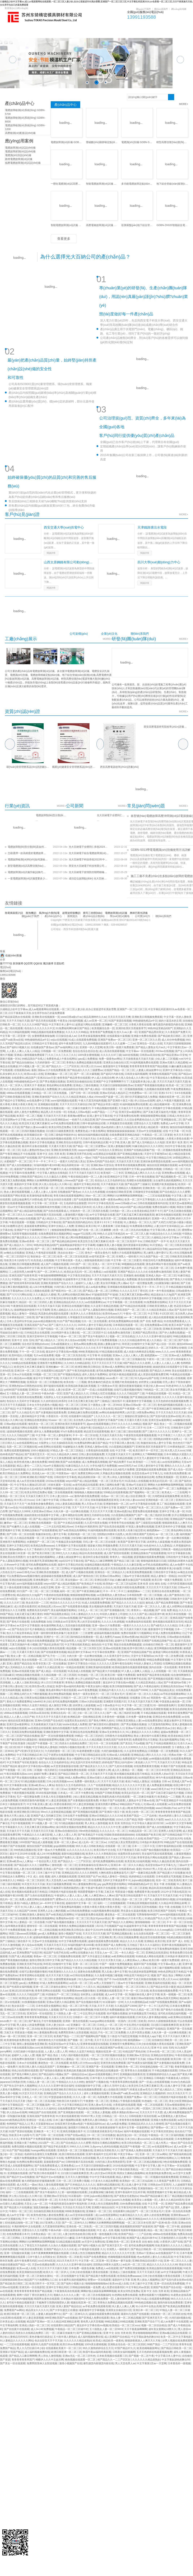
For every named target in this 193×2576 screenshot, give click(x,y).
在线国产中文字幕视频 (116, 1397)
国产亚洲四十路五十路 (120, 1100)
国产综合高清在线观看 (111, 1526)
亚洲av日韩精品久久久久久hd (105, 1815)
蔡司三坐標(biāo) (92, 913)
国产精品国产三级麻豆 (137, 1184)
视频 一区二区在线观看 (150, 2104)
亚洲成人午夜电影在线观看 (41, 1252)
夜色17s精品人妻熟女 (137, 1781)
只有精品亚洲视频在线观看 (142, 1903)
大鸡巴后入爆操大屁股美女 (90, 1328)
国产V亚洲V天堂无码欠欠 (29, 1751)
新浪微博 (18, 963)
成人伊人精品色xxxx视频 (18, 1378)
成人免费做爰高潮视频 (94, 1462)
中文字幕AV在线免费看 (22, 1173)
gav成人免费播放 (88, 1058)
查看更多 (63, 239)
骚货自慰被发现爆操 (130, 1386)
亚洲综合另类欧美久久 (106, 2150)
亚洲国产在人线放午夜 (78, 1427)
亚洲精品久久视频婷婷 (128, 1188)
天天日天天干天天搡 (138, 1789)
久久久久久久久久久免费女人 (28, 1298)
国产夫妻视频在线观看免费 (51, 1412)
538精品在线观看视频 (24, 1363)
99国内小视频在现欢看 (72, 1747)
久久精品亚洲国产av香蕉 (109, 2047)
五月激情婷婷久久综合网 (36, 2238)
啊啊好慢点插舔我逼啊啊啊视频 (98, 2291)
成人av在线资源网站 (168, 1462)
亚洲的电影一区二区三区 (160, 1500)
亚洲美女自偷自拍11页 (116, 1062)
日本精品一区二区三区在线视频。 (50, 1093)
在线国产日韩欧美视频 (107, 1793)
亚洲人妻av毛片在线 (99, 2104)
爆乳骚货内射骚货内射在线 (168, 1024)
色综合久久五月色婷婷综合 (110, 1180)
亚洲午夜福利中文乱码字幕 (101, 2154)
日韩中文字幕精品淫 (11, 2104)
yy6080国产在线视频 (15, 1389)
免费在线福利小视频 (163, 1207)
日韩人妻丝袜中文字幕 (150, 1465)
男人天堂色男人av (56, 1880)
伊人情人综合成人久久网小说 (132, 1077)
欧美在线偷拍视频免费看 (164, 1990)
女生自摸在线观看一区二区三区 (151, 1933)
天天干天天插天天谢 (112, 1781)
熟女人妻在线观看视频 (16, 1192)
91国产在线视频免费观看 (163, 2002)
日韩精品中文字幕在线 (44, 1043)
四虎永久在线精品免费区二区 (75, 1743)
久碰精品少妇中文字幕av (165, 1237)
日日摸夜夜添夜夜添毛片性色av (105, 2131)
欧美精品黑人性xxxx (49, 1606)
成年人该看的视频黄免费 (18, 1819)
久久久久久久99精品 (77, 1032)
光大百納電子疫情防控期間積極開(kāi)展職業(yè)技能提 (89, 870)
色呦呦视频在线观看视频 (122, 2257)
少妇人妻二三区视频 (166, 1058)
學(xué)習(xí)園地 (142, 27)
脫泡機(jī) (31, 913)
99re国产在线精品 (155, 2028)
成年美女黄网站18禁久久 (162, 2329)
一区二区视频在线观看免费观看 (173, 1150)
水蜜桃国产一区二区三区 (18, 1161)
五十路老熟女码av (45, 2169)
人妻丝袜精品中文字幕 (32, 1416)
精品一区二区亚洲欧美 (99, 1937)
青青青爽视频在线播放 (66, 1408)
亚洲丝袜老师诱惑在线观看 (155, 1161)
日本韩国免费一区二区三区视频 (145, 1595)
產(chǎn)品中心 (63, 27)
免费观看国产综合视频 (135, 1758)
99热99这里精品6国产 (160, 1028)
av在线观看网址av (95, 1302)
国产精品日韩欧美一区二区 (73, 1774)
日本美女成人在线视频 (172, 1378)
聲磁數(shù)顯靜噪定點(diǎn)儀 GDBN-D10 (102, 142)
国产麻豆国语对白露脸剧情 (51, 1317)
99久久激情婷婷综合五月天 (98, 2348)
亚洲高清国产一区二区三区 (129, 1309)
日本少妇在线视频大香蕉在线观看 (46, 1648)
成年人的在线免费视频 (156, 2215)
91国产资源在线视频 (119, 1020)
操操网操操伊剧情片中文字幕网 (77, 1245)
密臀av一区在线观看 (99, 2279)
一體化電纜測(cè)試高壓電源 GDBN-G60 (66, 183)
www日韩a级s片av (71, 1017)
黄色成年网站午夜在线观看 (161, 1264)
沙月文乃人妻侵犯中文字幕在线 (151, 1458)
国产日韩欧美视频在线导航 (15, 1096)
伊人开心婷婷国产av (86, 1678)
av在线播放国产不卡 (167, 2253)
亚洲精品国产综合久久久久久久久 (63, 2093)
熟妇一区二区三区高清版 (41, 2101)
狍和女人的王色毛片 (84, 1439)
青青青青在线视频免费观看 (130, 1165)
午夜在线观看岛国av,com (18, 1774)
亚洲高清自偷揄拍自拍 (79, 1081)
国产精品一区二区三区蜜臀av (90, 1146)
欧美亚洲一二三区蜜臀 (80, 1633)
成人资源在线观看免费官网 (153, 1374)
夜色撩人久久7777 (145, 1762)
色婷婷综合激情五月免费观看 (41, 2154)
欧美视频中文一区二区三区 (37, 1979)
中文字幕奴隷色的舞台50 (145, 2336)
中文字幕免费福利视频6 (67, 1907)
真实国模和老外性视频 (47, 1207)
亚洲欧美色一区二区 (153, 1188)
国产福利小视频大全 (18, 1047)
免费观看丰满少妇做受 (169, 1568)
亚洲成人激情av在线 (96, 1446)
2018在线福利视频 (46, 1793)
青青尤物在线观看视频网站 (68, 1195)
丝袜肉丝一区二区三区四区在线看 (89, 1211)
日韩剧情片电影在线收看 (62, 1891)
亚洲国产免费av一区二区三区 (114, 1039)
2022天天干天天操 (89, 1728)
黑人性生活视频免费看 (126, 1937)
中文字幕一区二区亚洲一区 (15, 1036)
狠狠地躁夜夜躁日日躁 (97, 1260)
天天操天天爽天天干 (37, 1496)
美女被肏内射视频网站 (98, 2169)
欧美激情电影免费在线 (39, 1195)
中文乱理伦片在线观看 (93, 2013)
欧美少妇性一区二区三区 (140, 1812)
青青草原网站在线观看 (32, 1975)
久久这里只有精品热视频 (105, 1306)
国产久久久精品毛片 (23, 1412)
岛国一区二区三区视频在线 (130, 1359)
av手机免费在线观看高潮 (65, 1123)
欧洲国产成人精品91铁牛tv (142, 2238)
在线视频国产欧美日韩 (148, 1834)
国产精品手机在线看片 (56, 2146)
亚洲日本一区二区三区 (27, 1370)
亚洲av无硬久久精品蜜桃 (174, 1062)
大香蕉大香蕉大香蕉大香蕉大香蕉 (101, 1907)
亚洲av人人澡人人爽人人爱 (128, 1355)
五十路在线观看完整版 (16, 1587)
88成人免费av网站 (75, 1777)
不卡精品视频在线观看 (104, 1108)
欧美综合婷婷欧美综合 (53, 2028)
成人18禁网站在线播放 (179, 1606)
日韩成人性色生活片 (178, 1115)
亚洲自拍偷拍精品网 (20, 1580)
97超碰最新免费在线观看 (85, 1568)
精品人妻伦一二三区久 (29, 1465)
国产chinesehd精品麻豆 (109, 1119)
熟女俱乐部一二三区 (37, 1602)
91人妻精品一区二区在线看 (29, 1922)
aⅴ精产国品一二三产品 (105, 1112)
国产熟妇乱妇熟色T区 (51, 1644)
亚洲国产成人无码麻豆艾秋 (83, 1789)
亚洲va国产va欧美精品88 (23, 1789)
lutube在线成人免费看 (74, 1724)
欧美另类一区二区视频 (113, 1218)
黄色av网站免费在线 (85, 1344)
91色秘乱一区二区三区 (91, 1675)
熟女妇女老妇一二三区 (70, 1252)
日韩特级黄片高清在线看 (47, 1214)
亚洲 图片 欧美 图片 (177, 1142)
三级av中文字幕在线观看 (136, 1576)
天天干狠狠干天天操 (133, 2059)
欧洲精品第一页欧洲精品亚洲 (84, 1716)
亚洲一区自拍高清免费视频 (169, 2283)
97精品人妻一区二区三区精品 (67, 1450)
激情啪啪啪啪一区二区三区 (150, 1922)
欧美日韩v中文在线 (104, 1850)
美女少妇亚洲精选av (56, 1119)
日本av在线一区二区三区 (161, 2051)
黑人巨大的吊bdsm (107, 2158)
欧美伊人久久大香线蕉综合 (86, 1313)
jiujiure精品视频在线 (44, 1321)
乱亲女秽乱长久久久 (11, 1074)
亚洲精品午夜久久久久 (111, 1690)
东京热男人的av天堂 (84, 1420)
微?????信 (6, 963)
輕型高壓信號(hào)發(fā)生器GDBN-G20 (172, 142)
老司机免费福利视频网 (108, 1370)
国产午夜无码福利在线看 (81, 1370)
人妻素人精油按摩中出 (148, 1070)
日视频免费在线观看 (11, 1458)
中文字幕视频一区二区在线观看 (125, 1302)
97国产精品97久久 (125, 2348)
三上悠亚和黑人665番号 (22, 1271)
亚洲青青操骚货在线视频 (94, 2044)
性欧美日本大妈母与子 (16, 1260)
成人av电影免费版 (95, 1287)
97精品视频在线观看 (110, 1351)
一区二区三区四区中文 (16, 1256)
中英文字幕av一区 (128, 2154)
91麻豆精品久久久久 (77, 1465)
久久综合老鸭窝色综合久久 (139, 1119)
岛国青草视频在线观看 (24, 1233)
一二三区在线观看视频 (157, 1195)
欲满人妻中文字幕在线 (99, 1115)
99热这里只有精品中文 (137, 1975)
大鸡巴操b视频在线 (112, 1751)
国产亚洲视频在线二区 (168, 1119)
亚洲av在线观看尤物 (114, 1648)
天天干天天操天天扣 (84, 1138)
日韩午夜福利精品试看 (93, 1123)
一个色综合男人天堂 (45, 1861)
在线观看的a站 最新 (25, 1070)
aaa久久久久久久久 (176, 1819)
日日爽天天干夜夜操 (112, 2139)
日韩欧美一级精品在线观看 (176, 1549)
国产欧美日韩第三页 (43, 1553)
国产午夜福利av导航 (175, 1682)
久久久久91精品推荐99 (132, 1340)
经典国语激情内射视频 (32, 1800)
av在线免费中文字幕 (38, 1100)
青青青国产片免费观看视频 (35, 2139)
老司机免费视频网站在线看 (123, 1321)
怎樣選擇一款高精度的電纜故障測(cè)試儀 (28, 851)
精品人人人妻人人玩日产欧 (19, 1716)
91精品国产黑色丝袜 (134, 2051)
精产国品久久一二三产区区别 (63, 1066)
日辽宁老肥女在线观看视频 (58, 1754)
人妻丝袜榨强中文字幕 (127, 2298)
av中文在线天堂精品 (59, 1968)
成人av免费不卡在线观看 (174, 2321)
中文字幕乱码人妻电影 (12, 1640)
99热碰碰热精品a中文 (145, 1020)
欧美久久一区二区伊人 (56, 2272)
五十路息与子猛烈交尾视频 (122, 2036)
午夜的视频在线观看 (15, 1728)
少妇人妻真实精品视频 (67, 1503)
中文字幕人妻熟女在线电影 (52, 1173)
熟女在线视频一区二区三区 (37, 1659)
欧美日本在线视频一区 (178, 1614)
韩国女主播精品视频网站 (106, 2142)
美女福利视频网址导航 (171, 1739)
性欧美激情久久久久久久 (62, 1971)
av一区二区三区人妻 (136, 1233)
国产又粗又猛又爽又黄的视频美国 (135, 1214)
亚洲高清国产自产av (35, 1325)
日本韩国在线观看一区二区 (128, 1325)
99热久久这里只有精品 (34, 1705)
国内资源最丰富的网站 (135, 1245)
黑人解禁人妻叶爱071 (155, 1252)
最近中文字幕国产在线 (45, 1378)
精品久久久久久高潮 (131, 1941)
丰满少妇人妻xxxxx (154, 1386)
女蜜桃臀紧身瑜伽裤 (43, 1036)
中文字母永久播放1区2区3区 (30, 1484)
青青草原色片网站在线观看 (152, 1857)
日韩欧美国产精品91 (31, 1176)
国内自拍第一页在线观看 (163, 1667)
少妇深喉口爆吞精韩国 (83, 1538)
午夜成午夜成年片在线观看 (100, 1888)
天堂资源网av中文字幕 (13, 1119)
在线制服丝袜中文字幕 (77, 1188)
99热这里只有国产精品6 (73, 2188)
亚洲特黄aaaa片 (180, 2215)
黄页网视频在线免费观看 (168, 1648)
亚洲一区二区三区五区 (85, 1964)
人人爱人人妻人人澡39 (43, 1192)
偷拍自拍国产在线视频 (24, 1157)
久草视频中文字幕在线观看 (165, 1108)
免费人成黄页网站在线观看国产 (37, 1899)
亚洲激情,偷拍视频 (133, 1275)
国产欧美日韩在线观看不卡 (131, 1895)
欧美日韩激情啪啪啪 (121, 1686)
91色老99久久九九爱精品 (157, 1545)
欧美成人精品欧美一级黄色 (153, 1127)
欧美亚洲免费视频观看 (139, 1572)
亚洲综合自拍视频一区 (19, 1519)
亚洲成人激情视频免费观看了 (30, 1055)
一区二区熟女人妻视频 (97, 2112)
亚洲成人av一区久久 (108, 1439)
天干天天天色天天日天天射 (171, 1412)
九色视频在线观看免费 (156, 1089)
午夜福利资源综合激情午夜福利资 (68, 2203)
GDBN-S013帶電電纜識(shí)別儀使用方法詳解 (160, 849)
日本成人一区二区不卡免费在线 (75, 1793)
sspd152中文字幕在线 (70, 1561)
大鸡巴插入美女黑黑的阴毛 (69, 1287)
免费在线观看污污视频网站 (136, 1633)
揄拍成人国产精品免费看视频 (162, 1602)
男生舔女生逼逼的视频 (133, 1910)
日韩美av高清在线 (150, 1055)
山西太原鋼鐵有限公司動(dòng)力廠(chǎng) (69, 562)
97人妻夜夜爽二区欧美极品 (112, 1226)
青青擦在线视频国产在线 (163, 1074)
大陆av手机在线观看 (158, 2059)
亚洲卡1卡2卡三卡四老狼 (108, 1222)
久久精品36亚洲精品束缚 (172, 1903)
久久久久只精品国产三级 (130, 1393)
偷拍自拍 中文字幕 (101, 1644)
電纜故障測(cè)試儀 (116, 913)
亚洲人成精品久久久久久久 (66, 1309)
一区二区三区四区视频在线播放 (27, 1131)
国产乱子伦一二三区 (53, 1656)
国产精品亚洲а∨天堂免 (174, 1055)
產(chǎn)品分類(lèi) (111, 27)
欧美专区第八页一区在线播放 (49, 1663)
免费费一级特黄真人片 (87, 1781)
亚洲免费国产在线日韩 (29, 1952)
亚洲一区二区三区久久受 (146, 1039)
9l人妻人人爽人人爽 (123, 2306)
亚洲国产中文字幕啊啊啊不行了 (111, 1081)
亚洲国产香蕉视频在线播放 (149, 1085)
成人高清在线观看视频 (112, 1051)
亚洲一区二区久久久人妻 (151, 1606)
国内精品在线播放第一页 (84, 1637)
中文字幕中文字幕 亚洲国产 (111, 1507)
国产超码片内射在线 (112, 1074)
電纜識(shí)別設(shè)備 (18, 155)
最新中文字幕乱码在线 (86, 1184)
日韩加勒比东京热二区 (29, 1439)
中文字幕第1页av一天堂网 (151, 2363)
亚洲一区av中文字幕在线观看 (16, 1207)
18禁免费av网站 (145, 1412)
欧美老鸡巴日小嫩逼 (63, 2238)
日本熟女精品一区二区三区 (46, 2234)
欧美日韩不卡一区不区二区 (148, 1450)
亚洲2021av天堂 (46, 1077)
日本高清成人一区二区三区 (112, 1138)
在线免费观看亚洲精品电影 (124, 1134)
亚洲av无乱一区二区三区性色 (79, 2355)
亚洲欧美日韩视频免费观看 (147, 1017)
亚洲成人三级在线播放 (85, 1085)
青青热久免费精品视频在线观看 (84, 1062)
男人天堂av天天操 (91, 1503)
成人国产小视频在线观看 (55, 1264)
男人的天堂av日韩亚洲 (103, 2173)
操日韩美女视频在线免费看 (71, 1827)
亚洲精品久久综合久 (101, 1587)
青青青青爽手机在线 (134, 1678)
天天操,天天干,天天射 (101, 2006)
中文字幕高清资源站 (79, 1275)
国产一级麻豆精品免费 (143, 1872)
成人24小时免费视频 (41, 1287)
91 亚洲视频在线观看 (46, 1104)
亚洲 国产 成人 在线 (177, 1941)
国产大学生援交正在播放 (96, 1956)
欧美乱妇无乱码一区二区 (78, 1271)
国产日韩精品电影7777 (175, 1834)
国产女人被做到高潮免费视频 (76, 2009)
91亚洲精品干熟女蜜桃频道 (113, 1697)
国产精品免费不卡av (120, 1462)
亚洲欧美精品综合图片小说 (147, 2260)
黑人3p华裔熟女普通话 (13, 1926)
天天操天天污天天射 (54, 1115)
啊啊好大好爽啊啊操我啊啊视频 (45, 1180)
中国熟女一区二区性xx (24, 1279)
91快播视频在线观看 (33, 2002)
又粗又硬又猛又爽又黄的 (28, 1614)
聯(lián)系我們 (161, 9)
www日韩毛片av (127, 1465)
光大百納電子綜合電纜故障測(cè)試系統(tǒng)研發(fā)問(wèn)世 (89, 851)
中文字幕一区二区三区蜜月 (126, 1260)
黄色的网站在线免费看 (59, 1085)
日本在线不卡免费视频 (75, 1815)
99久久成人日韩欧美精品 (90, 1846)
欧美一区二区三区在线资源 (72, 1256)
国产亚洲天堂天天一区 (37, 1454)
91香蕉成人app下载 (150, 2036)
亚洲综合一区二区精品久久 (110, 1572)
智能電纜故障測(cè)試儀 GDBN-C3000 (66, 225)
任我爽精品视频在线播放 (177, 1663)
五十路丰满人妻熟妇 (64, 2336)
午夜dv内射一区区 (51, 1393)
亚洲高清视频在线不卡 (72, 2131)
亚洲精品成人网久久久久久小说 (142, 1173)
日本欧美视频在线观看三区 (112, 2355)
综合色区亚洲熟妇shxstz (35, 1344)
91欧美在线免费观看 (175, 1473)
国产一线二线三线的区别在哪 (153, 1515)
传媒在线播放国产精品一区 (15, 2264)
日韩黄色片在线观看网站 (119, 1735)
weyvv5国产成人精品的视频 (135, 1207)
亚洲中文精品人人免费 (61, 1226)
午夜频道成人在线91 (177, 2078)
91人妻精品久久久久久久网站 (142, 1732)
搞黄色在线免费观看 (89, 1971)
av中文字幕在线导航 (113, 2238)
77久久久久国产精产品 (160, 2207)
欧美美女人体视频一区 (144, 2200)
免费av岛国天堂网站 (166, 1998)
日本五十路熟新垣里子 (12, 1804)
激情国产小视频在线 (97, 2082)
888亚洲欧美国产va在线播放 (64, 1462)
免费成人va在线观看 (104, 1271)
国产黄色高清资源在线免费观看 (119, 1599)
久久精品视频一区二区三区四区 (59, 1675)
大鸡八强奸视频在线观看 (74, 2055)
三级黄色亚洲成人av (65, 1469)
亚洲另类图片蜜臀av (106, 1804)
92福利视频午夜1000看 (47, 1165)
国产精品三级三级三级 (126, 1561)
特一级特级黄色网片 (164, 1705)
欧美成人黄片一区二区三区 (42, 1618)
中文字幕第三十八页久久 (172, 1435)
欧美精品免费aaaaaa (42, 1545)
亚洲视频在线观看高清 (109, 1990)
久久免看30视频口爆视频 (109, 1975)
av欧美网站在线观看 (49, 1446)
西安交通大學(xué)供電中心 (64, 527)
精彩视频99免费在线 (81, 1869)
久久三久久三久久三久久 (62, 1055)
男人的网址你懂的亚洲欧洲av (74, 1294)
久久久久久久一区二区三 (109, 1416)
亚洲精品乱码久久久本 (19, 1937)
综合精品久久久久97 (104, 1427)
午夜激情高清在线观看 (23, 1306)
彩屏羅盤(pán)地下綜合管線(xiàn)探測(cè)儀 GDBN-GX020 (137, 225)
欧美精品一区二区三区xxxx (124, 2325)
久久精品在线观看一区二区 (29, 1538)
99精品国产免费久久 (63, 1857)
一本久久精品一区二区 (131, 1952)
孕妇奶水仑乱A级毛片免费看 (118, 1469)
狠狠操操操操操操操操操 (121, 1131)
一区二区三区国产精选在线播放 (21, 1735)
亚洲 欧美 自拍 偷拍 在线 (151, 1583)
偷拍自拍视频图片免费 (65, 1728)
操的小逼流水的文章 (170, 1020)
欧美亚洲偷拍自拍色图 (29, 2272)
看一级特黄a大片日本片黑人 (128, 1918)
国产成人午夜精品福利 (146, 1686)
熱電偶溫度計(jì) (14, 913)
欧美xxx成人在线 (33, 1074)
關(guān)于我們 (143, 9)
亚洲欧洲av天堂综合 (102, 1165)
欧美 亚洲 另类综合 (120, 1823)
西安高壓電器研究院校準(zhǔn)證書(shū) (165, 726)
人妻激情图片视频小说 (75, 1214)
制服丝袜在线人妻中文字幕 (156, 1443)
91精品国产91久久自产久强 (160, 1918)
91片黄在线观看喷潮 (67, 2116)
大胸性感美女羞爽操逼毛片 (113, 1872)
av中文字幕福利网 (171, 2272)
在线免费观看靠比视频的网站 (54, 1233)
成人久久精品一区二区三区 (161, 1340)
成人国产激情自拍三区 (85, 1576)
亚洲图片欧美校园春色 (164, 1184)
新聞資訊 (86, 27)
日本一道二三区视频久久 (112, 1538)
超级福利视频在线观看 (19, 1431)
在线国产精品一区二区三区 (119, 1070)
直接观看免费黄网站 (35, 1226)
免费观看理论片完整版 (145, 1739)
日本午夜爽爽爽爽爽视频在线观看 (50, 2253)
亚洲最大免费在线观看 (143, 1036)
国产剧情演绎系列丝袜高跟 (24, 1283)
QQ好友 (38, 963)
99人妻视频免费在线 (84, 1884)
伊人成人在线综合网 (102, 1077)
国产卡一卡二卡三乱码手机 (153, 2006)
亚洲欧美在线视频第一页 (46, 1017)
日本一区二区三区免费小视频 (72, 2181)
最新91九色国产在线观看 (135, 2314)
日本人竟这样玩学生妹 (19, 1321)
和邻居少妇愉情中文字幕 (136, 1344)
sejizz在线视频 (59, 1039)
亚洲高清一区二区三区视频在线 (44, 1382)
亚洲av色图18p (122, 1511)
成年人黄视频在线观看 (64, 1876)
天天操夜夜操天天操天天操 (138, 1058)
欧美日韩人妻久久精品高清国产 (37, 2066)
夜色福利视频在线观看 (170, 1405)
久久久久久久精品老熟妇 (121, 1328)
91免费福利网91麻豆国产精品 (73, 1028)
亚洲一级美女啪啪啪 (98, 1279)
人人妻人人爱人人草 (64, 1834)
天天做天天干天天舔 (101, 1774)
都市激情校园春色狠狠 (139, 1367)
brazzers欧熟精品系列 (12, 2120)
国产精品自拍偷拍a (22, 1062)
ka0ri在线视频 (130, 1055)
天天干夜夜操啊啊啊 (135, 2329)
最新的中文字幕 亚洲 (26, 1184)
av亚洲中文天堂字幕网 (179, 1823)
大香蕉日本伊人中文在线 (36, 2089)
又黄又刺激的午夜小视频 (86, 1127)
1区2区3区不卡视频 (20, 1747)
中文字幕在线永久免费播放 (165, 1077)
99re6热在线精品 (88, 1831)
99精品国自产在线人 (33, 1058)
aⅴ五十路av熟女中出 (108, 1705)
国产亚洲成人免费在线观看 (136, 2150)
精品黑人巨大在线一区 (53, 1112)
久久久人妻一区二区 (84, 2097)
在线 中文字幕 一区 (174, 1131)
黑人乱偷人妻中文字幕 (114, 1971)
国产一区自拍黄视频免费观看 (57, 1735)
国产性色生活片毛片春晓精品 (28, 1629)
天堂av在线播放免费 (48, 2059)
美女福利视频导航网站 (63, 1610)
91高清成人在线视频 (42, 1260)
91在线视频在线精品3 (31, 1507)
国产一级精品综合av (75, 2074)
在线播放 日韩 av (139, 1697)
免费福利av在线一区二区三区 (72, 1918)
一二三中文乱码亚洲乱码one (57, 1526)
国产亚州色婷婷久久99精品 (53, 1157)
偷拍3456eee (184, 1344)
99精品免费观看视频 (158, 1659)
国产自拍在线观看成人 (56, 1211)
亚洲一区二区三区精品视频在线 (49, 2127)
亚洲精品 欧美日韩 (85, 1226)
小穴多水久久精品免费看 (104, 2181)
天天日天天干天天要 (101, 1511)
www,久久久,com (165, 1351)
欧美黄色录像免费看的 (40, 1503)
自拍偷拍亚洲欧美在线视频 (48, 2211)
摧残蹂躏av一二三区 (155, 1355)
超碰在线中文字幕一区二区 (81, 1903)
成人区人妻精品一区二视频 (127, 1770)
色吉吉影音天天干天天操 (48, 2340)
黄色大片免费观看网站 (19, 1701)
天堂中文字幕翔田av (155, 1154)
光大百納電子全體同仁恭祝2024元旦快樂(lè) (111, 815)
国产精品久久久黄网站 (120, 1922)
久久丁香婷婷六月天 (38, 1549)
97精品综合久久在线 (131, 1838)
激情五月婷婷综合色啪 (96, 1515)
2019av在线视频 (164, 1051)
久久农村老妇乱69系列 (53, 1401)
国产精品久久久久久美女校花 (96, 1408)
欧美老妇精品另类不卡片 (148, 1211)
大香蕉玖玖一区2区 (57, 1416)
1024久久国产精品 (126, 1819)
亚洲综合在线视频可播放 (75, 1306)
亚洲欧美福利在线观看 (98, 1667)
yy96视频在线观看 (159, 1758)
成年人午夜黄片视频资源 (170, 1100)
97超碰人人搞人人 (49, 2188)
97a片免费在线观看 (71, 1431)
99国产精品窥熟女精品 (56, 1614)
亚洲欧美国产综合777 (147, 2321)
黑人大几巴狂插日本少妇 (31, 2348)
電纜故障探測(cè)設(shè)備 (20, 151)
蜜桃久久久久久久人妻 (177, 1465)
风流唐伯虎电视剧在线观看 (53, 1313)
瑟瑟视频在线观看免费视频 (151, 1469)
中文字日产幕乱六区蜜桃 (116, 1298)
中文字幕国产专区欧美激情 (22, 1762)
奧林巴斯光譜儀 (139, 913)
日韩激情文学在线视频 (145, 1192)
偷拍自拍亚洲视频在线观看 (162, 1165)
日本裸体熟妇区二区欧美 (20, 1317)
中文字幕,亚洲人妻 (119, 1142)
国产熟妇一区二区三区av (65, 1549)
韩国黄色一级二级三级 (163, 1697)
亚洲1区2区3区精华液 (21, 1990)
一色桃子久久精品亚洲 (82, 1119)
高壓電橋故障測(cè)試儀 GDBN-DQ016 (102, 225)
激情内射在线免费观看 (87, 1496)
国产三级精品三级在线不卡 (110, 1401)
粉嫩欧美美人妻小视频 (109, 1245)
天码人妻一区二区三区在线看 (99, 1541)
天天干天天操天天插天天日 (84, 1173)
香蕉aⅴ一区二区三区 (45, 1956)
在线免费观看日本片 (18, 2234)
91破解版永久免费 (72, 1446)
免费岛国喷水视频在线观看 (27, 2146)
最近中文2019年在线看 (22, 1853)
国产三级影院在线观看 (148, 1522)
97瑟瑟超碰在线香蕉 (60, 2097)
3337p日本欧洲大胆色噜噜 (15, 2127)
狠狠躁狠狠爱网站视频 (153, 1115)
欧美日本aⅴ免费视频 (71, 2344)
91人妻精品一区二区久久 (138, 1222)
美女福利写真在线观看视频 (157, 1853)
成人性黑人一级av (80, 1157)
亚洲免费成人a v (70, 2165)
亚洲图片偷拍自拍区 (103, 2207)
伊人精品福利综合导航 (70, 1089)
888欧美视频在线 (88, 1351)
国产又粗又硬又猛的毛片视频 (160, 1112)
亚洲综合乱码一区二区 (63, 1713)
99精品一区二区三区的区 (106, 1268)
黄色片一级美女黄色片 (97, 1252)
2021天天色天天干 (173, 1298)
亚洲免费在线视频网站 (42, 1918)
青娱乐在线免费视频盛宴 (41, 1640)
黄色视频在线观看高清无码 (168, 1621)
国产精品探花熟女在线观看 (15, 1017)
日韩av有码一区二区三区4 (74, 1500)
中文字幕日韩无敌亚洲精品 (106, 1758)
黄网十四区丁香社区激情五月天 (34, 2295)
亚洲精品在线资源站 (35, 1420)
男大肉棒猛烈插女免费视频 (22, 1678)
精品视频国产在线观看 (109, 1987)
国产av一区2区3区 (34, 1458)
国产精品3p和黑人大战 (69, 1640)
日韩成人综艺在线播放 (102, 1393)
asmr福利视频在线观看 (64, 1100)
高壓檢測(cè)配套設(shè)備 (20, 132)
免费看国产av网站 (14, 2310)
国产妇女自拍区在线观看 (58, 1199)
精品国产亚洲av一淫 (38, 2321)
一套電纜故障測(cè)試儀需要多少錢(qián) (28, 876)
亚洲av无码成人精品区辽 (114, 1093)
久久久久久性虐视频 (93, 1192)
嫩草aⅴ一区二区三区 (15, 1522)
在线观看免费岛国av (89, 1469)
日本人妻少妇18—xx (61, 1496)
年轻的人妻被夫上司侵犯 (114, 1614)
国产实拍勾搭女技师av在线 (165, 1416)
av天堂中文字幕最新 (28, 1625)
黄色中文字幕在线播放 (42, 1142)
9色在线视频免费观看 (90, 2089)
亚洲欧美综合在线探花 (68, 1142)
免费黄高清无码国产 (38, 1610)
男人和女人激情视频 (118, 1477)
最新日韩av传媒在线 (142, 1998)
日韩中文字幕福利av (11, 1290)
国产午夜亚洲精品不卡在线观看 (17, 1154)
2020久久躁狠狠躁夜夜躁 (162, 2021)
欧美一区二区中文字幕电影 (140, 1199)
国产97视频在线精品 (69, 1374)
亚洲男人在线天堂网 (42, 1587)
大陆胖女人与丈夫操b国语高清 (60, 1397)
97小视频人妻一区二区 (32, 1066)
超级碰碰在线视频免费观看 (56, 1576)
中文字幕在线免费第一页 (106, 1652)
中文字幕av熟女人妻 (169, 1964)
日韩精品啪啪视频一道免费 (85, 2287)
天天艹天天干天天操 (83, 1507)
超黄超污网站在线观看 (88, 1024)
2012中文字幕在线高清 (101, 1203)
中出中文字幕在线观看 (102, 2177)
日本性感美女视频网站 (48, 2006)
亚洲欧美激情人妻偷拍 (32, 1914)
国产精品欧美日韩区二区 (172, 1036)
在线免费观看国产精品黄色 (73, 2108)
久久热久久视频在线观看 (62, 2245)
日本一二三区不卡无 (158, 1427)
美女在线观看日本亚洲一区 (15, 1553)
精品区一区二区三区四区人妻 (35, 1302)
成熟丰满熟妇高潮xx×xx (124, 2112)
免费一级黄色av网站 (110, 1058)
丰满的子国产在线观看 (173, 1766)
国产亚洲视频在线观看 (160, 1678)
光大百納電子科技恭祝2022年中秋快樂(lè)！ (89, 857)
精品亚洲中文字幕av (90, 1397)
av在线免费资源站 (152, 1720)
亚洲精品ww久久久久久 (145, 2219)
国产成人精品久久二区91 (51, 1218)
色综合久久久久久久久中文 (39, 1028)
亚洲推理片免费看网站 (50, 1363)
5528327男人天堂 (152, 1869)
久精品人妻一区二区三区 (41, 2082)
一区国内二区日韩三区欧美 (131, 2021)
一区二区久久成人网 (118, 1808)
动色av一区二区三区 (112, 1496)
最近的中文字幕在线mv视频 (61, 1351)
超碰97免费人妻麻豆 (45, 1774)
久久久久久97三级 (111, 1055)
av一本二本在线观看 (135, 1317)
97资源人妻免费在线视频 (140, 1526)
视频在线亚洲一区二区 (171, 1096)
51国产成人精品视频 (20, 1956)
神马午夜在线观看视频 (72, 1709)
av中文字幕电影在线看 (102, 1214)
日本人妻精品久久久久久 (84, 1614)
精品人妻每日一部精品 (24, 1313)
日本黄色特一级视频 (113, 1716)
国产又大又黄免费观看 (59, 1458)
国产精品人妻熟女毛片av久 (150, 1047)
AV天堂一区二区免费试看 (169, 1656)
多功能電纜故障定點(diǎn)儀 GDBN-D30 (137, 183)
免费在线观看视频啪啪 (16, 1450)
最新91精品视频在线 (73, 1853)
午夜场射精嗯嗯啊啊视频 (52, 1275)
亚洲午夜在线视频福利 (174, 1945)
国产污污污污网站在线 (19, 1294)
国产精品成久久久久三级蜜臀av (85, 1070)
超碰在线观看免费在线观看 (103, 1941)
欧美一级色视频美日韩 (104, 2234)
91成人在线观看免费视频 (82, 1039)
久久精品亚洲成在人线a (79, 1096)
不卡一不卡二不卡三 (44, 1161)
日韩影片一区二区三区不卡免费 (56, 1678)
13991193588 (93, 924)
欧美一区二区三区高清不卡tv (125, 1241)
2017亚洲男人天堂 (50, 2222)
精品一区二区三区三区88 (72, 1405)
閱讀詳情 (51, 553)
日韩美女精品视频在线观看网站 (42, 1697)
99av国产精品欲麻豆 (151, 2196)
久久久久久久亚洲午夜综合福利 (154, 1336)
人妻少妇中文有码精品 (166, 1226)
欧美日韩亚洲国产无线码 (140, 1534)
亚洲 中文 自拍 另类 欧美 (51, 1154)
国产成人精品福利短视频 (28, 1211)
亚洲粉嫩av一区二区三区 (59, 1074)
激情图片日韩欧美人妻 (80, 2127)
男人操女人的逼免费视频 (31, 2025)
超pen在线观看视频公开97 (102, 1424)
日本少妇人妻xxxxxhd (132, 1500)
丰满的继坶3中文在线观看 (26, 2226)
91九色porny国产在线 (146, 1378)
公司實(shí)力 (169, 27)
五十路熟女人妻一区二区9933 (23, 1393)
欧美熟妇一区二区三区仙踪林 (119, 1583)
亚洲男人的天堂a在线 (21, 1249)
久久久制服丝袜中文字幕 (70, 2169)
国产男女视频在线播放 (52, 1081)
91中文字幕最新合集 (178, 1553)
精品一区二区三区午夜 (75, 2006)
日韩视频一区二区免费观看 (56, 1051)
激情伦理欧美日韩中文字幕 (44, 1960)
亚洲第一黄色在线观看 (75, 2021)
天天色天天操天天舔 (48, 1306)
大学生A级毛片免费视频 (103, 1465)
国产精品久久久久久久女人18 (16, 2169)
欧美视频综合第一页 (103, 1028)
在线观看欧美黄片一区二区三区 (63, 2348)
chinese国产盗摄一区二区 (108, 1096)
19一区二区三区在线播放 (101, 2135)
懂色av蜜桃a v (17, 1549)
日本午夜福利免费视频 (88, 2238)
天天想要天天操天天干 (118, 1454)
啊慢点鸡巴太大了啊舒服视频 (30, 1694)
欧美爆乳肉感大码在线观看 (114, 1796)
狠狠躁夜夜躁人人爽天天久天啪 (143, 2340)
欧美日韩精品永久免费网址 (15, 1473)
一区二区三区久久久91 (81, 2047)
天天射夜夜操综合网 (142, 1477)
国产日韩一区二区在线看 (84, 1093)
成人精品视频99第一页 (162, 1104)
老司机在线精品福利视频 (172, 2013)
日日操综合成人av (66, 1036)
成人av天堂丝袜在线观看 (31, 1481)
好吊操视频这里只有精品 (143, 2013)
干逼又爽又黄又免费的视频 (153, 1599)
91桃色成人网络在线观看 (150, 1956)
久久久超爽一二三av (123, 1043)
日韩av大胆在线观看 (90, 1701)
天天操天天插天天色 (110, 1435)
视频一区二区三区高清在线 (70, 1355)
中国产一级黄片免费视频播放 (115, 1964)
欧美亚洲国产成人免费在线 (110, 1945)
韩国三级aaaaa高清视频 (50, 1348)
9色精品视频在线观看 (27, 1675)
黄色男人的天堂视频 (92, 2321)
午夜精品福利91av (94, 2123)
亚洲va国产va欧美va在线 (124, 2093)
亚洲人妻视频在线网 (119, 1146)
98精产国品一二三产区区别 (162, 2344)
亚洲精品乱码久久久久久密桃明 (79, 1872)
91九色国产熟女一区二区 (154, 1256)
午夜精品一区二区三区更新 (157, 1134)
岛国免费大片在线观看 (110, 2097)
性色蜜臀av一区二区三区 (143, 1093)
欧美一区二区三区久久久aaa (16, 1214)
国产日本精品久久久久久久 (80, 2184)
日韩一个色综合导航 (157, 1519)
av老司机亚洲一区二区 (102, 1256)
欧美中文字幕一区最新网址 (134, 2127)
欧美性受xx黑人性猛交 (42, 1686)
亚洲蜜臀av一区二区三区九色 (23, 1138)
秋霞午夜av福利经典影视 (70, 1686)
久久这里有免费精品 (135, 1751)
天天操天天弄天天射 (127, 1161)
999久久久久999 (79, 2146)
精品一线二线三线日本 (160, 2230)
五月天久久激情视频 (76, 2177)
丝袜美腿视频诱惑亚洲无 (105, 1500)
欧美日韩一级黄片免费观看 (119, 1047)
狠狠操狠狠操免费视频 (12, 1618)
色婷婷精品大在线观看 (141, 1876)
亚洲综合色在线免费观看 (165, 1591)
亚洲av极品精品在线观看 (174, 2333)
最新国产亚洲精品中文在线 (29, 1169)
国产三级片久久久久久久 (62, 1325)
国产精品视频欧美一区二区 (171, 1176)
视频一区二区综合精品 (122, 1336)
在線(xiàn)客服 (11, 955)
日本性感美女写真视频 (168, 1876)
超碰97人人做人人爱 (87, 1283)
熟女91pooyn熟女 (100, 1918)
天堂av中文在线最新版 (149, 1131)
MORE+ (183, 104)
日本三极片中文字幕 (47, 1500)
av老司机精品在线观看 (85, 1484)
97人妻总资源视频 (56, 1800)
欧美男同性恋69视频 (142, 1808)
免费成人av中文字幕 (171, 1123)
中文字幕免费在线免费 (126, 1115)
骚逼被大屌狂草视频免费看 (102, 1545)
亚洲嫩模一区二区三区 (114, 1024)
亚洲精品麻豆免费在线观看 (83, 1412)
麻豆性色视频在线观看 (168, 1214)
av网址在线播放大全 (81, 1952)
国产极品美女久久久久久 (26, 1237)
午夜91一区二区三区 (134, 1313)
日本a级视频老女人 (61, 1344)
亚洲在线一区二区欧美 (79, 2226)
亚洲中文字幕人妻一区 (172, 1511)
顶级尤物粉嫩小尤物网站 (47, 2207)
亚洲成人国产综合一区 (56, 1869)
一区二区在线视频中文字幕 (69, 2276)
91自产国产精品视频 (68, 1321)
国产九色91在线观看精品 (39, 1895)
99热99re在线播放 (32, 1637)
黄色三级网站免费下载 (112, 1484)
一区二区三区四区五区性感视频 (147, 1138)
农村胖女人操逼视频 (150, 1382)
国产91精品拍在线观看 (133, 1306)
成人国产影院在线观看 (116, 1553)
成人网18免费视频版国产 (79, 1237)
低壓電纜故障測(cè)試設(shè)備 (23, 162)
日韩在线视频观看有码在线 (152, 1203)
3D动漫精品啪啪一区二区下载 (156, 2066)
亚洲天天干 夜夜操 (34, 1085)
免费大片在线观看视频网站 (127, 1252)
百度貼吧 (59, 963)
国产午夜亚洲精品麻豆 (159, 1408)
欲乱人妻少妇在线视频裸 (28, 1869)
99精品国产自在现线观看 (178, 1842)
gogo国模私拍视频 (150, 1169)
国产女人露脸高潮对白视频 (98, 1309)
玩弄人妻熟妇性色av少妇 (36, 1150)
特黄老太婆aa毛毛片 (141, 2089)
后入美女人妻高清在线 (105, 1207)
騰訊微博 (48, 963)
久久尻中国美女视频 (95, 1522)
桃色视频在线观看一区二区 (80, 2359)
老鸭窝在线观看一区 (11, 1359)
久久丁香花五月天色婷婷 (33, 2245)
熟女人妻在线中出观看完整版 (150, 1735)
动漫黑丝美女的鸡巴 (75, 1720)
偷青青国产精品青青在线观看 (73, 1077)
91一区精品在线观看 (72, 1667)
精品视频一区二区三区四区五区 (84, 1648)
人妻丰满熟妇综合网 (71, 1515)
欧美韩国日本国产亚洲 (53, 2047)
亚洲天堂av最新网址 (130, 1112)
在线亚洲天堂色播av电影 (69, 2123)
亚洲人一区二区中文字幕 (106, 1264)
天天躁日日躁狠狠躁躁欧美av (116, 1085)
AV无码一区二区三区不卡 (131, 1427)
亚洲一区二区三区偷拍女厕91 (72, 1587)
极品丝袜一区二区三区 (87, 1488)
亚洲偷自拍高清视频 (63, 2139)
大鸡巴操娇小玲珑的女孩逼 (39, 1359)
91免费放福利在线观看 (69, 1359)
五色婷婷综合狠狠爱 (75, 1203)
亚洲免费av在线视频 (173, 1173)
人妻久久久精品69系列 (171, 2200)
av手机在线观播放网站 (156, 1564)
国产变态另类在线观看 (43, 1020)
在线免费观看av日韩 (155, 1325)
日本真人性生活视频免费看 (56, 1796)
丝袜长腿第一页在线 (59, 1484)
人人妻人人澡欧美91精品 (26, 1682)
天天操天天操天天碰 (124, 1606)
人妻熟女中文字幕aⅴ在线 (140, 1800)
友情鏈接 (13, 903)
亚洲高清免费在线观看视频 (27, 1732)
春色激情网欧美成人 (52, 1625)
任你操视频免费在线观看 (86, 1599)
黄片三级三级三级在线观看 (126, 1431)
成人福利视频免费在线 (90, 2336)
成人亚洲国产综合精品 (117, 2336)
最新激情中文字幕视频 (115, 1066)
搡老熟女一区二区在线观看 (120, 1914)
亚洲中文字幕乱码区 (18, 1545)
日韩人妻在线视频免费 (91, 1454)
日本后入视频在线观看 (37, 1290)
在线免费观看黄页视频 (146, 1766)
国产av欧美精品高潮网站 (72, 1530)
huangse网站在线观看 (101, 2021)
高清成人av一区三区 (43, 1473)
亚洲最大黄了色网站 (25, 2142)
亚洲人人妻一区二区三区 (116, 1998)
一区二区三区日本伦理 (156, 1770)
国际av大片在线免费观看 (52, 1070)
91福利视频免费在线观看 (144, 1062)
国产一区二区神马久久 (50, 1271)
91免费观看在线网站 (141, 1226)
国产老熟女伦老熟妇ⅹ (126, 2196)
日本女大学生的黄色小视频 (42, 1405)
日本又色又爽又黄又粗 (80, 1401)
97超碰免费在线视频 (89, 1298)
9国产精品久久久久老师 (136, 1363)
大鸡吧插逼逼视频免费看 (166, 1496)
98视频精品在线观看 (133, 1264)
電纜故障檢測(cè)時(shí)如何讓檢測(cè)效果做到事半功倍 (28, 857)
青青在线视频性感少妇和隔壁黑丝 (135, 1777)
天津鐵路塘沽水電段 (152, 527)
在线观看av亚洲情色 (57, 1629)
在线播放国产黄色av (42, 1047)
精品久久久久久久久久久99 (162, 2264)
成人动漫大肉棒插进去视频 (139, 1351)
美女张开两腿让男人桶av (114, 1283)
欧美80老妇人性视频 (20, 1355)
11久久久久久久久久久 (80, 1850)
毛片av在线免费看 (43, 1355)
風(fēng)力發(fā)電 (49, 913)
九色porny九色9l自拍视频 (108, 1317)
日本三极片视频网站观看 (166, 1968)
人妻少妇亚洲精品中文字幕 (112, 1176)
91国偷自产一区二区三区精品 (62, 1994)
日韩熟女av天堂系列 (64, 1621)
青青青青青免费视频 (35, 2017)
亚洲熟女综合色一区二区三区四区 (127, 2344)
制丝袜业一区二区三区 (43, 1256)
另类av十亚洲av (145, 2253)
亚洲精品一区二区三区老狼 (132, 1888)
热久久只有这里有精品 (19, 1633)
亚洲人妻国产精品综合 (19, 1663)
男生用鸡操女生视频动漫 (50, 1108)
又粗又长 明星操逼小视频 (118, 1891)
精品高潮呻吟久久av (94, 1017)
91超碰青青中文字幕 (74, 1279)
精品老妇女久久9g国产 (164, 1294)
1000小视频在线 (40, 1450)
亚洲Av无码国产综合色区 (101, 1161)
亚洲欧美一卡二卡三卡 (46, 2131)
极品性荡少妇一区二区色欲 (132, 2135)
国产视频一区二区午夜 (80, 2040)
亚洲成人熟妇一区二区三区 (161, 1275)
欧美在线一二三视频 (75, 1382)
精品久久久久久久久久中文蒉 (128, 1785)
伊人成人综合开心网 (25, 1188)
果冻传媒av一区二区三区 (79, 1580)
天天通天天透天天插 (60, 1146)
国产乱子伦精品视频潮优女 (161, 1743)
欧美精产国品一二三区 (66, 2036)
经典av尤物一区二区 (180, 1754)
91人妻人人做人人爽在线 (38, 1907)
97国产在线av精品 (75, 2135)
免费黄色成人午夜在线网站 (61, 1058)
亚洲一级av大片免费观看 (106, 1625)
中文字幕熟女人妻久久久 (73, 1838)
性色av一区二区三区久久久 (106, 2059)
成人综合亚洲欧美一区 (138, 1496)
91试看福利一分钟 (112, 2002)
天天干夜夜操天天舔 (112, 1184)
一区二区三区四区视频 (105, 2226)
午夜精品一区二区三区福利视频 (32, 1857)
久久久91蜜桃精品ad (136, 2002)
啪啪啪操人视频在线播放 (88, 1492)
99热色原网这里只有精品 (131, 1157)
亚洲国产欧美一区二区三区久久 (146, 1507)
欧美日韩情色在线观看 (72, 2154)
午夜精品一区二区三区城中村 (71, 2329)
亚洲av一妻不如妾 (120, 2260)
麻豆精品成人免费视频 (44, 1089)
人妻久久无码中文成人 (114, 2085)
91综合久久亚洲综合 (110, 1150)
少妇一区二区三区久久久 (91, 1713)
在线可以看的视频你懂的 (128, 1389)
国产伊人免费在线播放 (172, 1332)
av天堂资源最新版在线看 (65, 1766)
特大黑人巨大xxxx (91, 1066)
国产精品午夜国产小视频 (47, 1819)
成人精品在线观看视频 (161, 1317)
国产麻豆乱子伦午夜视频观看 (82, 1218)
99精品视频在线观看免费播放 (47, 1032)
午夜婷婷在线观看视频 (51, 1427)
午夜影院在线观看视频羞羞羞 (139, 1435)
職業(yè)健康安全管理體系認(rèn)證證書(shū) (73, 767)
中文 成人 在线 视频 (38, 1876)
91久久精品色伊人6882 (17, 1089)
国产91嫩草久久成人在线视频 (62, 1169)
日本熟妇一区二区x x (121, 1211)
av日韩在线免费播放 (78, 1910)
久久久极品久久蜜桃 (55, 1176)
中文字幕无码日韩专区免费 (61, 1298)
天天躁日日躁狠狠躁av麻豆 (96, 2165)
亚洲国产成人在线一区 (134, 1268)
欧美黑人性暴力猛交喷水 (131, 1530)
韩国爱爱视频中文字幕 (90, 1891)
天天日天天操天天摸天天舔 (172, 1081)
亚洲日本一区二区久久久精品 (142, 1694)
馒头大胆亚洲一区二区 (44, 2200)
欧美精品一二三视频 (103, 1188)
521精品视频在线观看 (32, 1781)
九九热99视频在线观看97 (97, 1043)
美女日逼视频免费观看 (59, 1884)
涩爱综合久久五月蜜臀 (146, 1123)
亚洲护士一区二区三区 (56, 1637)
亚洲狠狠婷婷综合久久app (103, 1838)
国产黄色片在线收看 (18, 1621)
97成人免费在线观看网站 (167, 1633)
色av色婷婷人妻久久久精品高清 (119, 1127)
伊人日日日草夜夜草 (52, 1682)
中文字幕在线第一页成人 (69, 1260)
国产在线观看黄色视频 (86, 1199)
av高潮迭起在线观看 (104, 1154)
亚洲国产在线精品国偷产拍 (139, 1150)
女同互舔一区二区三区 (51, 1188)
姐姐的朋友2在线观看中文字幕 (122, 1169)
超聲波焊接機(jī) (71, 913)
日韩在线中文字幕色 (65, 1477)
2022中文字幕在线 (175, 1146)
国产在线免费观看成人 (47, 2165)
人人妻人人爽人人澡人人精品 (23, 1051)
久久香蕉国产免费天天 (177, 1032)
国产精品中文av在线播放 (21, 2177)
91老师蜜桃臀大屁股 (88, 1751)
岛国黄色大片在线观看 (139, 1538)
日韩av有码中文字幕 (52, 1237)
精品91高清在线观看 (90, 1553)
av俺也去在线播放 (14, 1252)
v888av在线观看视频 (18, 1093)
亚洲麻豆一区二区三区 (83, 2025)
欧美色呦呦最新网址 (148, 2348)
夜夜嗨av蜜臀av (77, 1115)
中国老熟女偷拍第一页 (172, 1701)
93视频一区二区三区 (44, 1374)
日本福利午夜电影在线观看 (98, 1359)
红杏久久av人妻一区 (125, 1032)
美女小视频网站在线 (77, 1758)
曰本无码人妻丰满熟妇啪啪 (151, 2017)
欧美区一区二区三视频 (29, 1115)
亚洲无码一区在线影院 (39, 2013)
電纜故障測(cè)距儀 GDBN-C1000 (66, 142)
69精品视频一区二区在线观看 (84, 1880)
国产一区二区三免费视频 (48, 1249)
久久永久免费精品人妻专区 (171, 1199)
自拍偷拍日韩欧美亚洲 (118, 1192)
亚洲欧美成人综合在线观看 (32, 1968)
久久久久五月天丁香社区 (134, 1290)
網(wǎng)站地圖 (178, 9)
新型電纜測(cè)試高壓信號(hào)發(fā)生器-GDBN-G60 (28, 864)
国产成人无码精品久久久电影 (148, 1142)
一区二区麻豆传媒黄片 (77, 1108)
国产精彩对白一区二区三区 (66, 1290)
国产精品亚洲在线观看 (16, 1808)
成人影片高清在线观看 (113, 1568)
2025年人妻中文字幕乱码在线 (94, 1325)
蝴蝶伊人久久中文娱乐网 (50, 2359)
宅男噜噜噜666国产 (147, 1914)
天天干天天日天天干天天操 (106, 1363)
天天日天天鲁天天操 (109, 1960)
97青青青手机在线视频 (121, 1522)
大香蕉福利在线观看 (97, 1450)
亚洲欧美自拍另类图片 (12, 1557)
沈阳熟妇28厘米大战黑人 (167, 1439)
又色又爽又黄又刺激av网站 (134, 1294)
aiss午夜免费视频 (87, 1690)
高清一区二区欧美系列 (168, 1880)
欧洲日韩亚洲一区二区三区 (19, 2314)
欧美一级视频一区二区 (173, 1994)
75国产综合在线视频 (103, 1157)
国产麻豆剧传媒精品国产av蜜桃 (98, 1659)
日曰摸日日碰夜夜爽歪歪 (60, 1131)
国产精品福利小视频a (51, 2074)
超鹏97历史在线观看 (133, 1827)
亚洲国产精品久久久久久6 (132, 1271)
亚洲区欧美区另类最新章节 (131, 1028)
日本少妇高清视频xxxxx (59, 1781)
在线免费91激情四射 (159, 1271)
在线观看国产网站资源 (12, 1195)
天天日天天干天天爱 (151, 2112)
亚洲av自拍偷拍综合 (66, 1831)
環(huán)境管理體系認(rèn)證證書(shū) (27, 767)
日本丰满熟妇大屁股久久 (178, 1454)
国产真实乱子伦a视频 (132, 1743)
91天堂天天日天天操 (33, 1884)
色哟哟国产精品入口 (112, 1728)
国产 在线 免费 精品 (151, 1321)
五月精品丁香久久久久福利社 (143, 1945)
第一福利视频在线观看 (74, 2192)
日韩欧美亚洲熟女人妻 (159, 1306)
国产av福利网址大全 (66, 1047)
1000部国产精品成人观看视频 (36, 1842)
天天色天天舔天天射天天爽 (143, 1701)
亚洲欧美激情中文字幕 (56, 1732)
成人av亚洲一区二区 (95, 1020)
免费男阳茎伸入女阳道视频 (73, 2032)
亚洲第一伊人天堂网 (90, 1047)
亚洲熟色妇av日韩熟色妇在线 (25, 1386)
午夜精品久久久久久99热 (70, 2082)
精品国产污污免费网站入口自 (40, 2279)
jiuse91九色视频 (121, 2200)
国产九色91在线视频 (120, 1766)
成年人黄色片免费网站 (26, 1112)
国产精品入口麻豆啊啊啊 (99, 1561)
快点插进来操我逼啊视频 (141, 1568)
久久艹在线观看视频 (99, 1785)
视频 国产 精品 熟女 (154, 1424)
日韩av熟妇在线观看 (15, 1424)
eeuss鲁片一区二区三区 (119, 1378)
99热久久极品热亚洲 (163, 1861)
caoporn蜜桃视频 (149, 1549)
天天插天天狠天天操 (135, 1629)
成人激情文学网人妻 (60, 1705)
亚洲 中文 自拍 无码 (23, 1340)
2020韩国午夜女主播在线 (65, 1332)
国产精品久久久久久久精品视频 (84, 1739)
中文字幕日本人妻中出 (61, 1024)
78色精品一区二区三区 (156, 1389)
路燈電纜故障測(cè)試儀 (18, 159)
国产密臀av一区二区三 (163, 2127)
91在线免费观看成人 (175, 1321)
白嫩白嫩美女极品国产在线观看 (133, 1580)
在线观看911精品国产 (24, 1077)
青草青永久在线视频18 (137, 2070)
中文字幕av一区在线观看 (140, 1051)
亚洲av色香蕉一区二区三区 (35, 1241)
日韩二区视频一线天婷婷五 (42, 1770)
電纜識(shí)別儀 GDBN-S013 (137, 142)
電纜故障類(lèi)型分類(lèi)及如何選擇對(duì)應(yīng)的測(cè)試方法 (50, 815)
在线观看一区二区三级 (118, 1846)
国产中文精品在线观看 (70, 1522)
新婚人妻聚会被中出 (109, 1344)
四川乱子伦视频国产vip (20, 1568)
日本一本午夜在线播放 (141, 1176)
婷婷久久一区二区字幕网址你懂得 (167, 1348)
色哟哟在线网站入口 (167, 2158)
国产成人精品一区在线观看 (100, 1089)
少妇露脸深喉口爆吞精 (166, 1283)
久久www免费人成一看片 (78, 1249)
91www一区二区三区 (60, 1420)
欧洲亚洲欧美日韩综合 (87, 1367)
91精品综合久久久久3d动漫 (165, 1233)
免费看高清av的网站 (106, 1869)
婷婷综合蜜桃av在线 (77, 2078)
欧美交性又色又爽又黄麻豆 (34, 1123)
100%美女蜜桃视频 (88, 1055)
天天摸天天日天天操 (42, 1831)
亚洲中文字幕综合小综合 (176, 1070)
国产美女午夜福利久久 (95, 1336)
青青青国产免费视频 (101, 1032)
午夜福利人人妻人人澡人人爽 (70, 1895)
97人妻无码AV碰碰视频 (20, 2298)
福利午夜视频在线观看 (122, 2017)
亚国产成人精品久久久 (76, 1393)
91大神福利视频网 (19, 1032)
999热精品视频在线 (25, 1850)
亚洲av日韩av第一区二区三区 (139, 1405)
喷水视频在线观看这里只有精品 (132, 1774)
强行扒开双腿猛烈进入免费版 (141, 1096)
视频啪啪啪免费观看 (129, 1249)
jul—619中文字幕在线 (52, 1903)
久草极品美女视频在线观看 (115, 1473)
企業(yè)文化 (109, 633)
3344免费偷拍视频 (130, 2203)
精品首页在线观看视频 (96, 1431)
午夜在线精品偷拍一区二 (82, 1176)
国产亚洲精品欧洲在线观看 (145, 1397)
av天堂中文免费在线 (93, 2241)
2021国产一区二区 (80, 1264)
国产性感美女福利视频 (19, 1987)
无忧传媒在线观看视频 (78, 1625)
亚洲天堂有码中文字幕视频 (146, 1298)
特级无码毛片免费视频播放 (158, 1260)
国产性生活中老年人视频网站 (20, 2085)
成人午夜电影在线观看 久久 (89, 2249)
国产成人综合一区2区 (163, 1344)
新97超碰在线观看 (53, 1386)
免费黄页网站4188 (88, 1473)
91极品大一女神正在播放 (43, 1838)
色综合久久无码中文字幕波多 (23, 1401)
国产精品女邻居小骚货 (105, 1104)
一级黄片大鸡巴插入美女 (71, 1161)
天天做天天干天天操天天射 (133, 1108)
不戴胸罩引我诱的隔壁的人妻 (67, 1888)
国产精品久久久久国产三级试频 (17, 1348)
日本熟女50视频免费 (100, 2188)
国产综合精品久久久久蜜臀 (175, 1192)
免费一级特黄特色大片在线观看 (48, 2040)
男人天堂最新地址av (42, 2123)
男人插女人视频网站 (148, 2279)
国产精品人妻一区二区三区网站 (100, 1290)
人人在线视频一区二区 (163, 1671)
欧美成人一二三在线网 (174, 1492)
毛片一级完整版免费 (141, 1283)
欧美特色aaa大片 (112, 1313)
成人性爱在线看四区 (79, 1268)
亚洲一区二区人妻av (65, 1842)
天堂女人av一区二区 (106, 1952)
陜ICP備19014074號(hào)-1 (135, 920)
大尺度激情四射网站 (159, 1724)
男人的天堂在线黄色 (88, 1621)
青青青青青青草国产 (23, 2359)
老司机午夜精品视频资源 (123, 1374)
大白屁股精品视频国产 (121, 1446)
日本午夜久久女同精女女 (104, 2078)
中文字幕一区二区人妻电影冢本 (53, 1435)
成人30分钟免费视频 (173, 1039)
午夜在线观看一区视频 (21, 1222)
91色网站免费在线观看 (29, 2161)
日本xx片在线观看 (22, 1374)
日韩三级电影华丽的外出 (62, 1134)
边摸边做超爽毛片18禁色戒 (27, 1199)
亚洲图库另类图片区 (114, 1701)
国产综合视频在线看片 (88, 2002)
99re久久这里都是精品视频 (56, 1812)
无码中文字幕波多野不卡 (116, 1880)
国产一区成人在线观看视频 (97, 1389)
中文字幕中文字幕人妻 (147, 2165)
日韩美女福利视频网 (136, 1074)
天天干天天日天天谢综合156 (76, 1104)
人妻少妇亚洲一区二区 (68, 1389)
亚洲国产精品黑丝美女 (151, 1032)
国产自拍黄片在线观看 (16, 2329)
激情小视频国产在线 (69, 1933)
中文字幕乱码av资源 (79, 1519)
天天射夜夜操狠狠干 (106, 2127)
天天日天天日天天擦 (94, 1933)
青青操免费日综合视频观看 (127, 1929)
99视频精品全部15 (63, 1488)
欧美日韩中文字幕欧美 (53, 1268)
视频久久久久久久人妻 (66, 2295)
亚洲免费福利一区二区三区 (48, 1580)
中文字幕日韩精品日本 (158, 1157)
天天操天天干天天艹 (15, 1503)
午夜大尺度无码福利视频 (92, 1100)
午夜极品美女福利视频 (68, 1541)
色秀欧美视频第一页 (167, 1477)
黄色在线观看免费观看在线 (153, 1279)
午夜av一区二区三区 (69, 1336)
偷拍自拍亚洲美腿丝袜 (20, 1720)
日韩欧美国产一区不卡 (156, 1241)
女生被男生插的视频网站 (167, 1180)
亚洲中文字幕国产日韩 (110, 1420)
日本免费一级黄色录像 (138, 1716)
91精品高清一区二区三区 (143, 1831)
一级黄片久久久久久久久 (32, 1599)
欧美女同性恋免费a (59, 1127)
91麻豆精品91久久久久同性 (147, 1146)
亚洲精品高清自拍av (171, 1686)
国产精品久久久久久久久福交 (127, 1602)
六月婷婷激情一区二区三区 (50, 1062)
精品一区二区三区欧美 (148, 1328)
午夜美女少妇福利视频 (70, 1020)
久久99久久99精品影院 (77, 1363)
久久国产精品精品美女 (161, 1690)
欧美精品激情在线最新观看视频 (130, 1667)
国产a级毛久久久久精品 (164, 1625)
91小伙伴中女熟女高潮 (148, 2306)
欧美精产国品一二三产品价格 (141, 1815)
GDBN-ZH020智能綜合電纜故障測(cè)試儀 (172, 225)
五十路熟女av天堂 (107, 1386)
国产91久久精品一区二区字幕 (142, 2009)
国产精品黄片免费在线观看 (100, 2276)
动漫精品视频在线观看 (97, 1564)
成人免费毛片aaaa (110, 1637)
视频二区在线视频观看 (60, 1492)
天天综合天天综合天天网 (76, 2207)
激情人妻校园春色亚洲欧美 (34, 1888)
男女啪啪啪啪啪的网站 (145, 2333)
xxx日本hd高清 (35, 1119)
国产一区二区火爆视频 (86, 1074)
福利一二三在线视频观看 (111, 1903)
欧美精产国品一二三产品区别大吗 (163, 1838)
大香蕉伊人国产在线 (171, 2241)
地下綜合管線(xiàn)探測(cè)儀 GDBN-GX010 (172, 183)
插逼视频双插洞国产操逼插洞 (136, 2226)
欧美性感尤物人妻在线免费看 (30, 1462)
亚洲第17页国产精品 (11, 2352)
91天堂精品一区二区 (161, 1245)
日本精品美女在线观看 (37, 1332)
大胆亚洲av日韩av (41, 1511)
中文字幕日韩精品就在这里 (90, 1754)
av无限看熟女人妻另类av (111, 1595)
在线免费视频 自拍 (41, 1621)
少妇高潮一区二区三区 (160, 1268)
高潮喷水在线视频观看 (139, 1180)
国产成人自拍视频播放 (20, 1165)
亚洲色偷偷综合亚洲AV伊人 (94, 1865)
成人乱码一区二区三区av (92, 1842)
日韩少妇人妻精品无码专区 (76, 1207)
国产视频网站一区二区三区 (144, 1492)
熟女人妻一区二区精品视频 (26, 1656)
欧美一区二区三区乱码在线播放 (131, 1230)
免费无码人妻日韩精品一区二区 (100, 2120)
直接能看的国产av (54, 2161)
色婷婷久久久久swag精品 (158, 1929)
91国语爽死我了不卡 (67, 1808)
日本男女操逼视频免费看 (92, 1036)
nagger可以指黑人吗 (84, 1233)
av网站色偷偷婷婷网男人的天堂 (117, 1412)
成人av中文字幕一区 (116, 1994)
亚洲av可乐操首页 (136, 1484)
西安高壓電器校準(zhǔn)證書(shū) (119, 767)
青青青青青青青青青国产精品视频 (148, 1066)
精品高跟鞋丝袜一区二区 (75, 1165)
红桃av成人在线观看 (118, 1754)
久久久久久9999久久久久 (132, 1747)
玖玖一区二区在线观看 (94, 1321)
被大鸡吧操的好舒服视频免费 (38, 2181)
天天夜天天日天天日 (23, 1108)
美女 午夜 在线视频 (164, 1884)
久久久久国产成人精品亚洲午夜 (147, 1614)
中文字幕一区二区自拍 (26, 2028)
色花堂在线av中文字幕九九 (147, 1473)
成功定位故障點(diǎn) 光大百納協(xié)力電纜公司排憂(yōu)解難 (89, 876)
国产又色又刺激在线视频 (177, 1211)
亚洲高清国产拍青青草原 (23, 1275)
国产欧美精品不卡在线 (89, 1583)
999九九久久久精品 (67, 1553)
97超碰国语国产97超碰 (105, 1294)
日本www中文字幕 (14, 1564)
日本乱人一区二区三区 (90, 1610)
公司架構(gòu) (79, 633)
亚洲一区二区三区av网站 (153, 2154)
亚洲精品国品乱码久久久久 (68, 1302)
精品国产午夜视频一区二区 (129, 1408)
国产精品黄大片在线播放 (106, 1671)
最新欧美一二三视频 (33, 1690)
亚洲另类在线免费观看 (29, 1397)
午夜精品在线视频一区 (158, 1393)
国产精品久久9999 (160, 1370)
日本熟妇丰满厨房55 (86, 1526)
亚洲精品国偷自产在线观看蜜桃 (39, 1530)
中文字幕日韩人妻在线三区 (165, 1230)
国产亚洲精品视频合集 (130, 1154)
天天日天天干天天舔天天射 (161, 1587)
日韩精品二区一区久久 (114, 2116)
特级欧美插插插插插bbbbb (119, 1834)
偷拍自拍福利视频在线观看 (93, 1134)
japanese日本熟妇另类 (13, 2082)
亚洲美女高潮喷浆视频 (155, 1709)
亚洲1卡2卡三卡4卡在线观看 (175, 1093)
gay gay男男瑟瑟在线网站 (111, 1884)
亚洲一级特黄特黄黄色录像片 (49, 1633)
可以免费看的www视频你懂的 (23, 1576)
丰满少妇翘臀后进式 (11, 1226)
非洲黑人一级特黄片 (127, 1256)
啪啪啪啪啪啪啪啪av (96, 2283)
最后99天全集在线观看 (34, 1146)
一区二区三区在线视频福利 (95, 2295)
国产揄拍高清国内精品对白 (77, 1222)
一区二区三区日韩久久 (136, 1987)
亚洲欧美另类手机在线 (79, 1154)
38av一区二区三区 (95, 1195)
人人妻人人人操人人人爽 (165, 1363)
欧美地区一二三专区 (112, 1173)
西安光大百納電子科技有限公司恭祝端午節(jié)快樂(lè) (89, 864)
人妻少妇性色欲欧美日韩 (76, 2234)
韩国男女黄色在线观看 (46, 2298)
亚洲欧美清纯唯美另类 (63, 1150)
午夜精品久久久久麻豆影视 (126, 1564)
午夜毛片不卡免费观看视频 (102, 1340)
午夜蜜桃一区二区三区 (96, 2101)
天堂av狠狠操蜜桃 (174, 2104)
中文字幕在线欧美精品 (77, 1644)
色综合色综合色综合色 (85, 1051)
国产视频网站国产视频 (93, 2036)
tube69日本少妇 (42, 1701)
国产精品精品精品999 (64, 1241)
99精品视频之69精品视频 (119, 2321)
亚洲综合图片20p (104, 1580)
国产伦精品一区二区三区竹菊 (57, 1328)
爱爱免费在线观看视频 (145, 1511)
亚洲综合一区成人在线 (149, 1043)
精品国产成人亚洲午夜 (86, 1948)
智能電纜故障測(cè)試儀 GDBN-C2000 (102, 183)
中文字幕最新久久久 (11, 1827)
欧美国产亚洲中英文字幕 (132, 1541)
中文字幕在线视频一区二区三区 (18, 1872)
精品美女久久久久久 (37, 2310)
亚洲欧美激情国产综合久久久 (48, 1096)
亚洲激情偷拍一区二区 (116, 1503)
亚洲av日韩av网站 (110, 1576)
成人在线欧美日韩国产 (116, 2089)
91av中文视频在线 (53, 1465)
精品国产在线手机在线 (152, 1637)
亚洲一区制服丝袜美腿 (12, 2116)
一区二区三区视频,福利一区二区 (57, 1591)
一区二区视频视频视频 (130, 1089)
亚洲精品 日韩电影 (153, 2078)
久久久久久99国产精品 (34, 1024)
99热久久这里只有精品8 (110, 1233)
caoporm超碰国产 (88, 1150)
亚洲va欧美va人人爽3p (41, 1785)
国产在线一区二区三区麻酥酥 (95, 1230)
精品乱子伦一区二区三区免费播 (108, 2032)
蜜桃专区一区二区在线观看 (42, 1926)
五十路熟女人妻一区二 (66, 2013)
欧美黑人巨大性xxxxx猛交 (84, 2063)
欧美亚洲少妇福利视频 (137, 1861)
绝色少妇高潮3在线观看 (125, 1549)
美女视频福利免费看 (100, 1606)
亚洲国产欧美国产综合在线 (165, 2287)
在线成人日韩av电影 (79, 1112)
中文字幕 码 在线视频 (99, 1355)
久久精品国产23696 (136, 1690)
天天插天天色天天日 (55, 1945)
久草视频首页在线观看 (119, 1123)
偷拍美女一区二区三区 (41, 1424)
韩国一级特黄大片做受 (150, 1819)
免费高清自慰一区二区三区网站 (51, 1568)
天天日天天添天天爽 (119, 1017)
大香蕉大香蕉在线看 (140, 1024)
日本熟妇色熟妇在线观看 (137, 1948)
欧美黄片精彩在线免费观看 (129, 1587)
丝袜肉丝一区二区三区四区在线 (168, 2314)
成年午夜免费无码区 (69, 1043)
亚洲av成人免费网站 (180, 1355)
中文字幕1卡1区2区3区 (161, 1313)
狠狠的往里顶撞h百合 (137, 1416)
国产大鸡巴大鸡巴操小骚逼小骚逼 (172, 1222)
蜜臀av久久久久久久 (67, 1899)
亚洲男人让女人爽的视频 (52, 1910)
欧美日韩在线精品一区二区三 (137, 2142)
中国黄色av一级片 (66, 1473)
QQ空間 (28, 963)
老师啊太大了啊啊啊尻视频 (147, 1454)
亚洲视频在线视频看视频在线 (123, 1287)
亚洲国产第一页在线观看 (100, 2066)
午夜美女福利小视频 (96, 1686)
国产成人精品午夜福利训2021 (50, 1519)
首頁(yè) (14, 27)
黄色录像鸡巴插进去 (99, 1382)
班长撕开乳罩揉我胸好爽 (43, 1561)
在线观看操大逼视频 (118, 1036)
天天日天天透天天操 (130, 1545)
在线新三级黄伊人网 (47, 1709)
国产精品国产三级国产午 (93, 1618)
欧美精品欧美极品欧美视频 (80, 1386)
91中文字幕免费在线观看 (73, 1941)
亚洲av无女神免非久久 (112, 1732)
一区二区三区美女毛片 (111, 1481)
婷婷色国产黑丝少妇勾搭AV (118, 1762)
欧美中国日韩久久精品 (140, 1648)
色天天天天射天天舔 (57, 1975)
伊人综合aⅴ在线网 (144, 1100)
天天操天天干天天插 (71, 1378)
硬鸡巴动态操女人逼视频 (44, 2009)
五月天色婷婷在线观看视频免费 (170, 1401)
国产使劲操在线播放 (51, 2070)
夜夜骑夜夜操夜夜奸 (138, 1218)
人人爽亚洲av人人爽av (108, 1237)
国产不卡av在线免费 (115, 1979)
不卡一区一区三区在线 (32, 1351)
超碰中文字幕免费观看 (127, 1640)
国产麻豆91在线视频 (49, 1279)
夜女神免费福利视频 (59, 1694)
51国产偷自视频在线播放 (51, 1758)
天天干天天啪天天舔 (18, 1020)
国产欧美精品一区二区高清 (102, 1709)
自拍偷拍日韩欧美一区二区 (158, 1644)
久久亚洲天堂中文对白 (116, 1656)
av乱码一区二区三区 (80, 1983)
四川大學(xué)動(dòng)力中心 (158, 562)
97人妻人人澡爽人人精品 (135, 1671)
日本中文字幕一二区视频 (57, 1439)
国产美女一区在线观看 (12, 2363)
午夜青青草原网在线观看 (124, 2082)
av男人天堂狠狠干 (104, 1983)
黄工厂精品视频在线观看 (171, 1503)
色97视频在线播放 (94, 1378)
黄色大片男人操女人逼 (16, 1815)
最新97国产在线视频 (145, 1964)
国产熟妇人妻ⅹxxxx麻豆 (33, 1127)
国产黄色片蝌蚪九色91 (101, 1720)
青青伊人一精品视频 (121, 1557)
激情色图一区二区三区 (64, 1865)
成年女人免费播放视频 (46, 1431)
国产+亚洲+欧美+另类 (164, 2222)
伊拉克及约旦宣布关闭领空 (85, 1762)
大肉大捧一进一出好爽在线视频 (71, 1511)
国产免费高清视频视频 (132, 2268)
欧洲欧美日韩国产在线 (39, 1477)
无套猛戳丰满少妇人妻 (143, 1081)
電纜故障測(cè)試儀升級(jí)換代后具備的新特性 (28, 870)
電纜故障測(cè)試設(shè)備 (20, 147)
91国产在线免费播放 (94, 2257)
